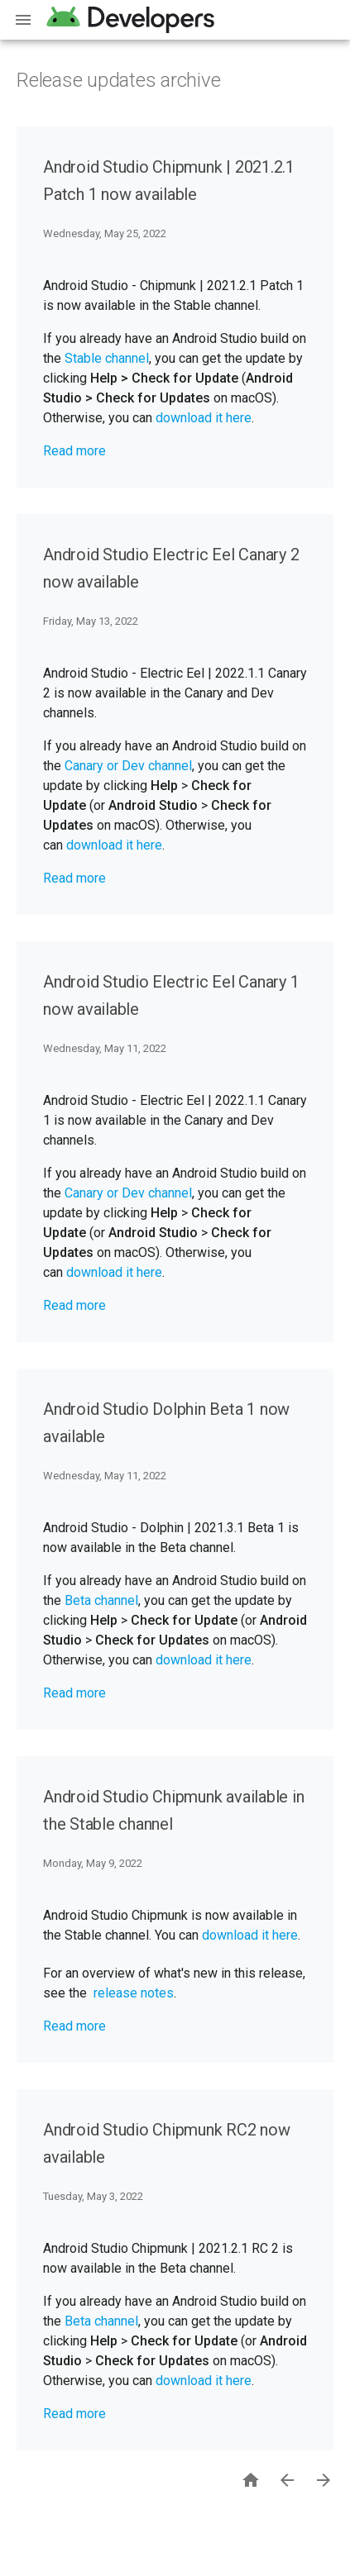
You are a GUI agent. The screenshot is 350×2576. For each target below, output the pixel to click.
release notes (133, 1993)
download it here (204, 418)
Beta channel (101, 1600)
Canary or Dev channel (128, 766)
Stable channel (107, 358)
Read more (74, 451)
